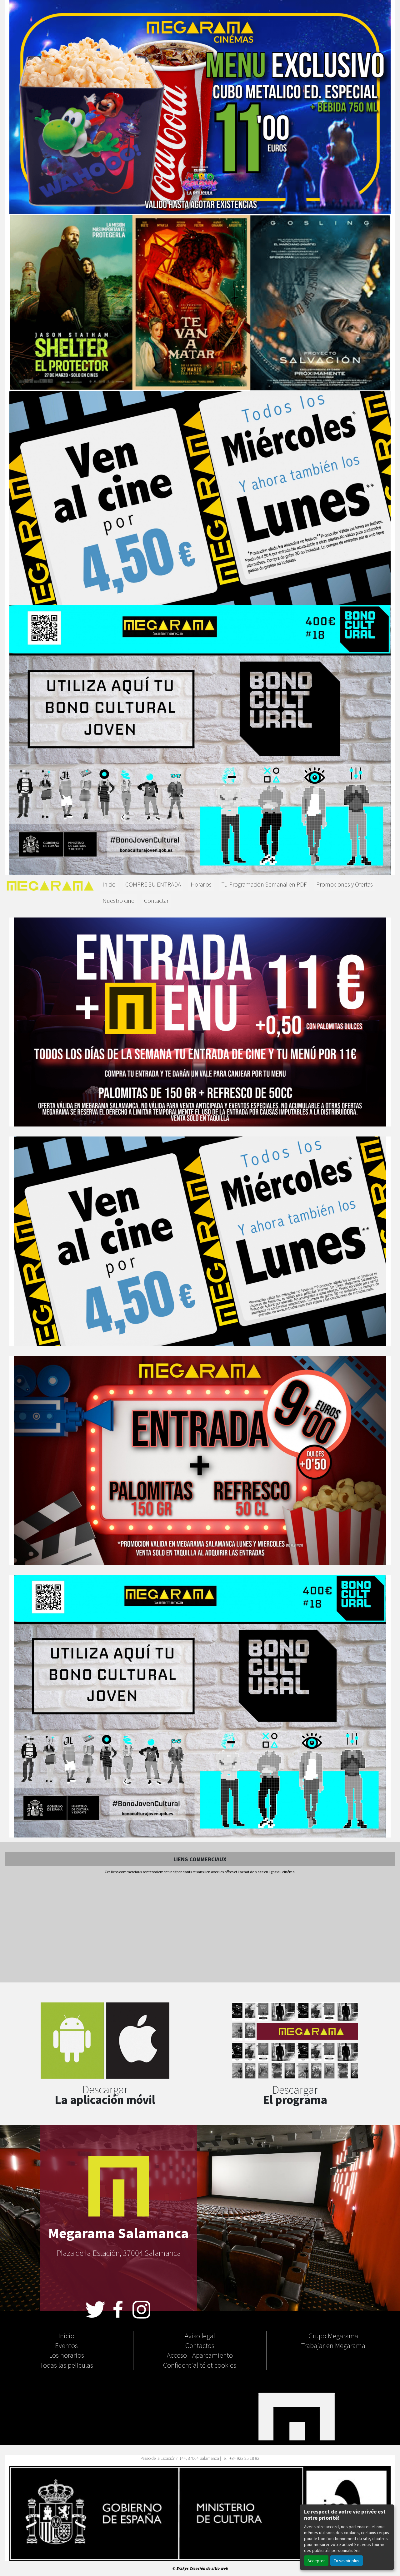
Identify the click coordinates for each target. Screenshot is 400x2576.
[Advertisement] (200, 1928)
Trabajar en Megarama (333, 2345)
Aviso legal (200, 2335)
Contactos (199, 2345)
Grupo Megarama (333, 2335)
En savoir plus (346, 2561)
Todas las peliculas (66, 2365)
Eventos (66, 2345)
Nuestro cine (118, 900)
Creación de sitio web (208, 2568)
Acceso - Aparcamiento (200, 2355)
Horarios (201, 884)
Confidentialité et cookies (199, 2365)
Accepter (316, 2561)
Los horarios (66, 2355)
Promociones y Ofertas (344, 884)
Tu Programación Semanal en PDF (264, 884)
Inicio (109, 884)
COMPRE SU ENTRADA (153, 884)
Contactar (156, 900)
